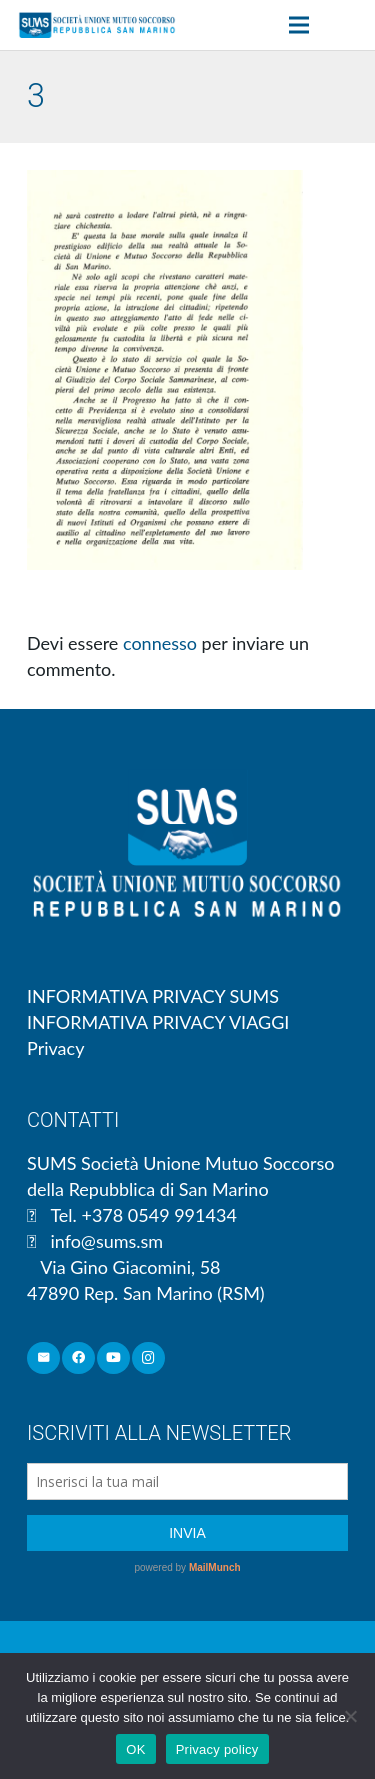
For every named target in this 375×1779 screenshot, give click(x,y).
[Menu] (299, 25)
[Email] (43, 1358)
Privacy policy (217, 1749)
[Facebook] (78, 1358)
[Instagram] (148, 1358)
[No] (350, 1716)
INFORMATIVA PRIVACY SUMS (153, 996)
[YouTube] (113, 1358)
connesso (160, 643)
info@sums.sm (106, 1241)
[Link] (97, 25)
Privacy (55, 1048)
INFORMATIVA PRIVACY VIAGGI (158, 1022)
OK (135, 1749)
